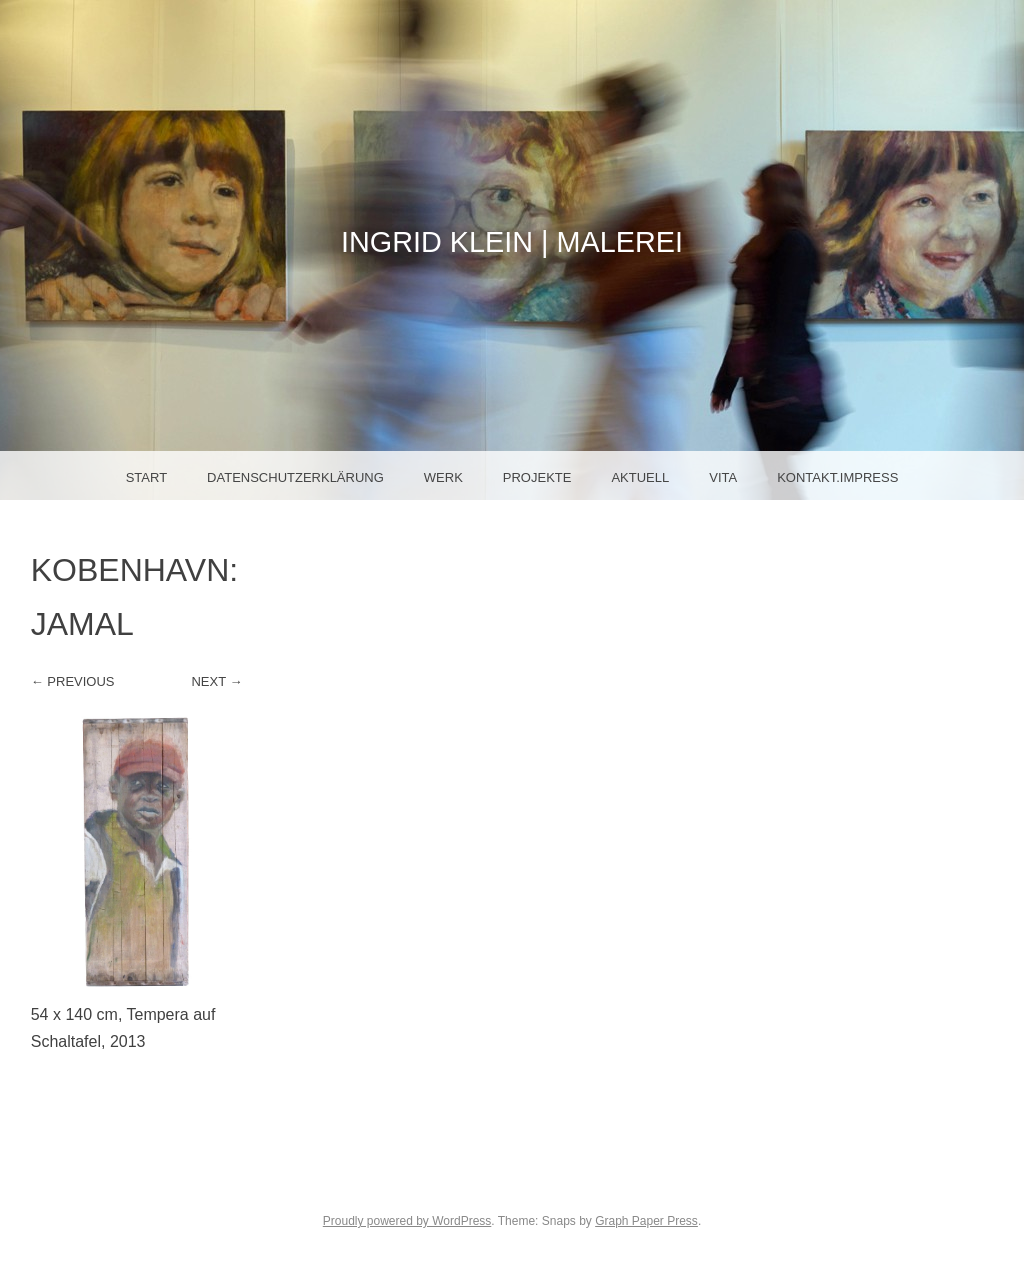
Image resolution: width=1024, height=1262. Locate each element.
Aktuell (640, 477)
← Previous (73, 681)
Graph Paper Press (646, 1221)
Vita (723, 477)
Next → (216, 681)
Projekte (537, 477)
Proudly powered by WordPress (407, 1221)
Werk (443, 477)
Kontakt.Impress (837, 477)
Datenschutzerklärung (295, 477)
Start (146, 477)
